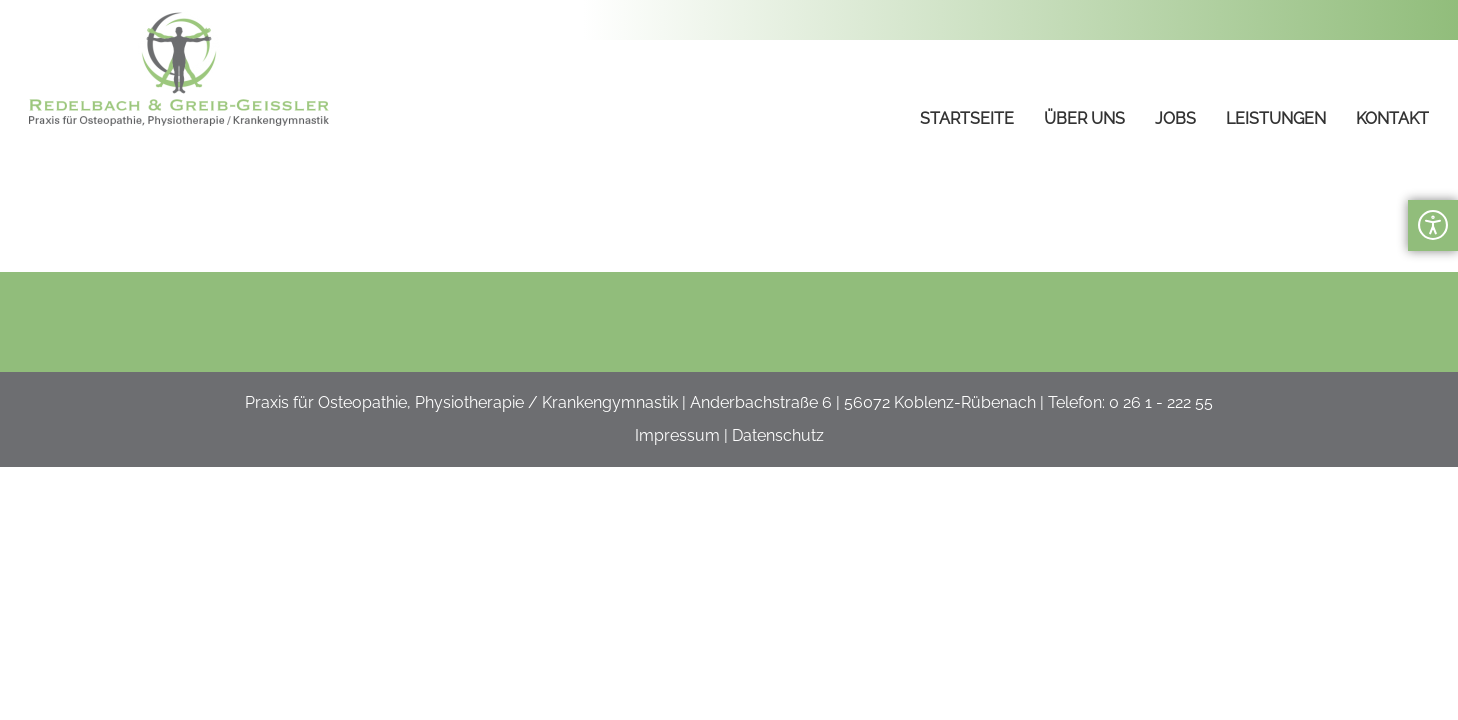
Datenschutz (778, 435)
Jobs (1175, 118)
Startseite (967, 118)
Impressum (677, 435)
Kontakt (1392, 118)
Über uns (1084, 118)
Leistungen (1276, 118)
